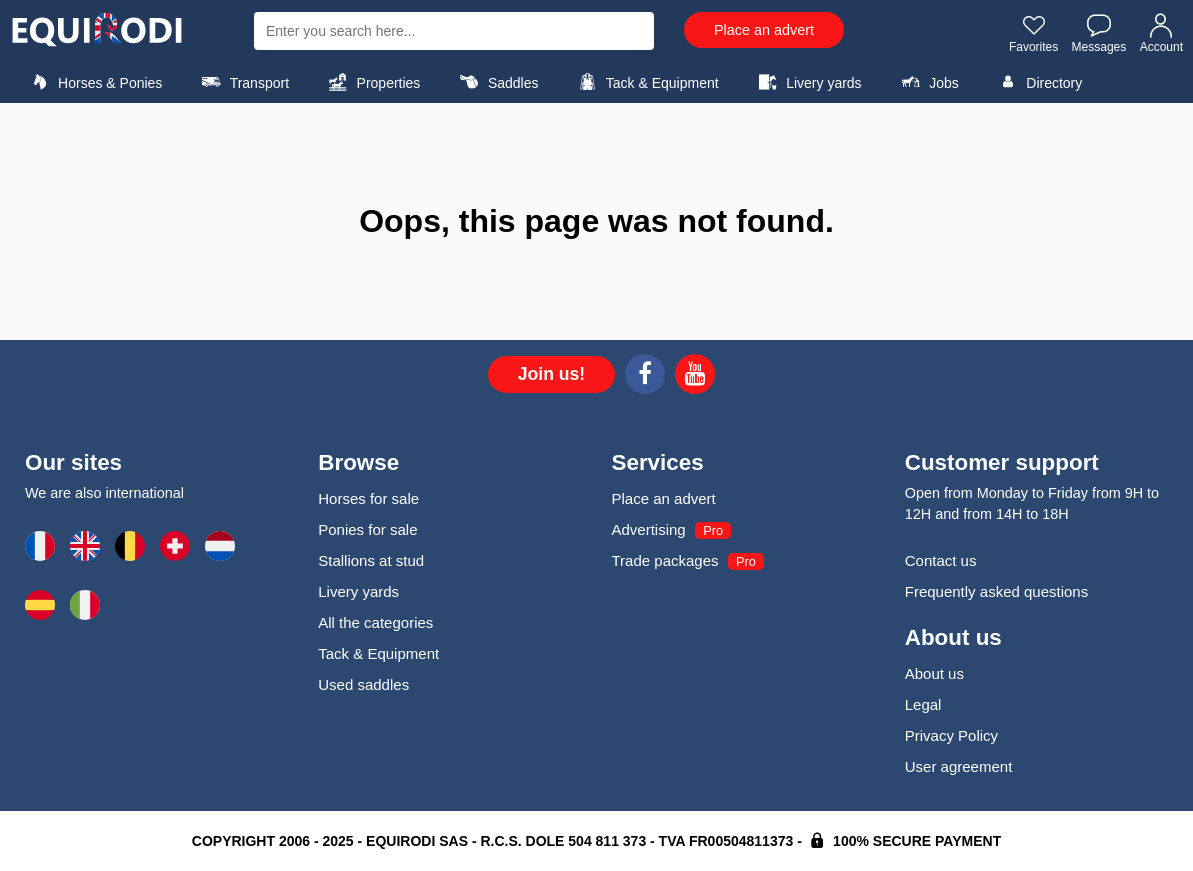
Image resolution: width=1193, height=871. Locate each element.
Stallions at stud (371, 560)
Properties (371, 82)
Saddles (497, 82)
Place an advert (764, 30)
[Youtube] (695, 377)
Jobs (927, 82)
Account (1161, 33)
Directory (1037, 82)
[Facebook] (645, 377)
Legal (923, 704)
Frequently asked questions (996, 591)
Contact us (941, 560)
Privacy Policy (951, 735)
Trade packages (665, 560)
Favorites (1033, 33)
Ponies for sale (367, 529)
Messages (1099, 33)
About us (934, 673)
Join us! (551, 374)
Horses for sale (368, 498)
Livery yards (807, 82)
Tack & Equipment (646, 82)
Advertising (649, 529)
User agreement (959, 766)
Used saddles (363, 684)
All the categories (375, 622)
